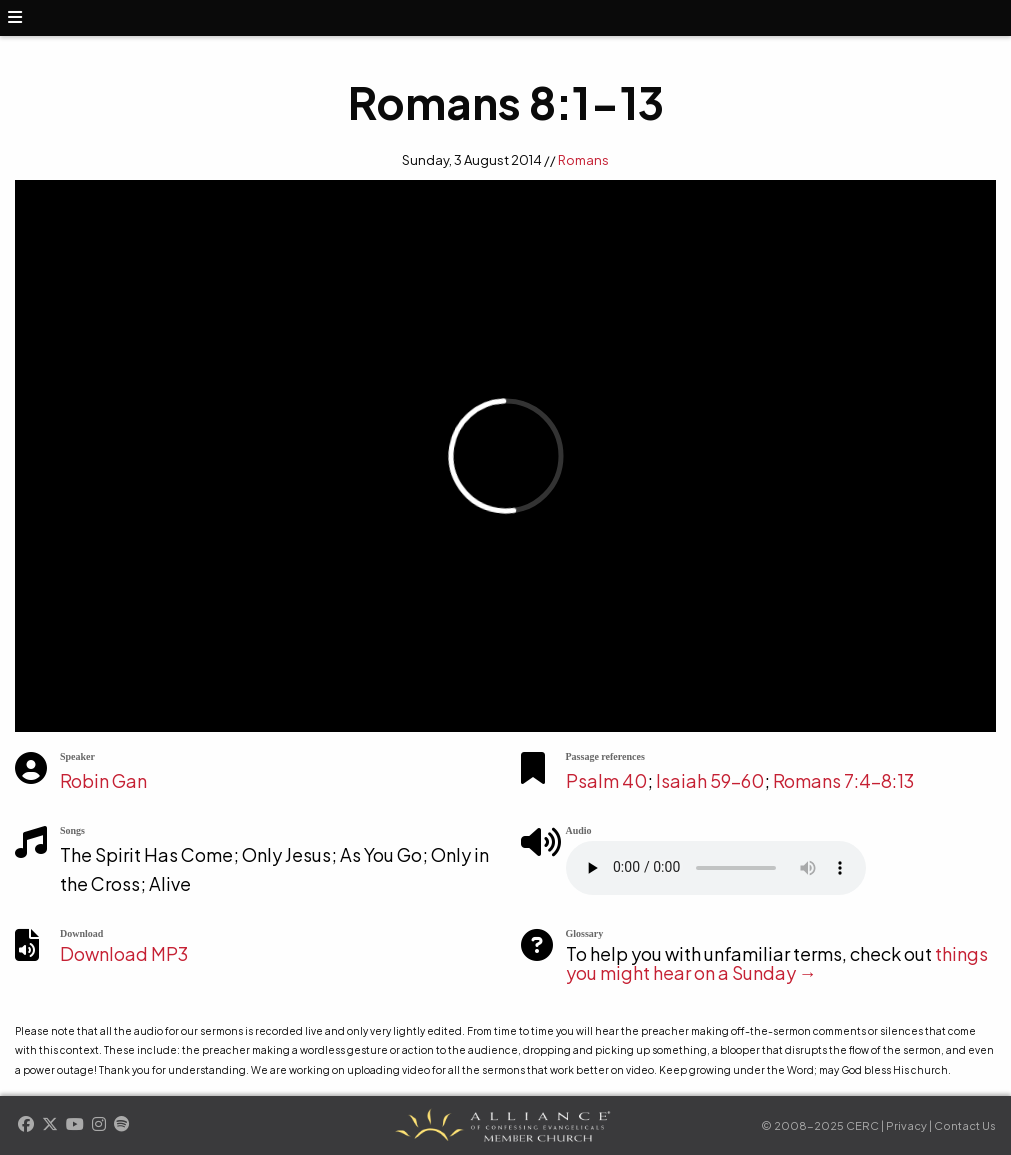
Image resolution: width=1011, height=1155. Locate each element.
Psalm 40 (606, 780)
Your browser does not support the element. (716, 868)
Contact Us (965, 1125)
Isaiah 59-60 (710, 780)
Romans (583, 160)
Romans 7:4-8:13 (843, 780)
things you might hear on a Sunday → (777, 963)
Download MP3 (124, 953)
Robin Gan (103, 780)
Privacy (906, 1125)
